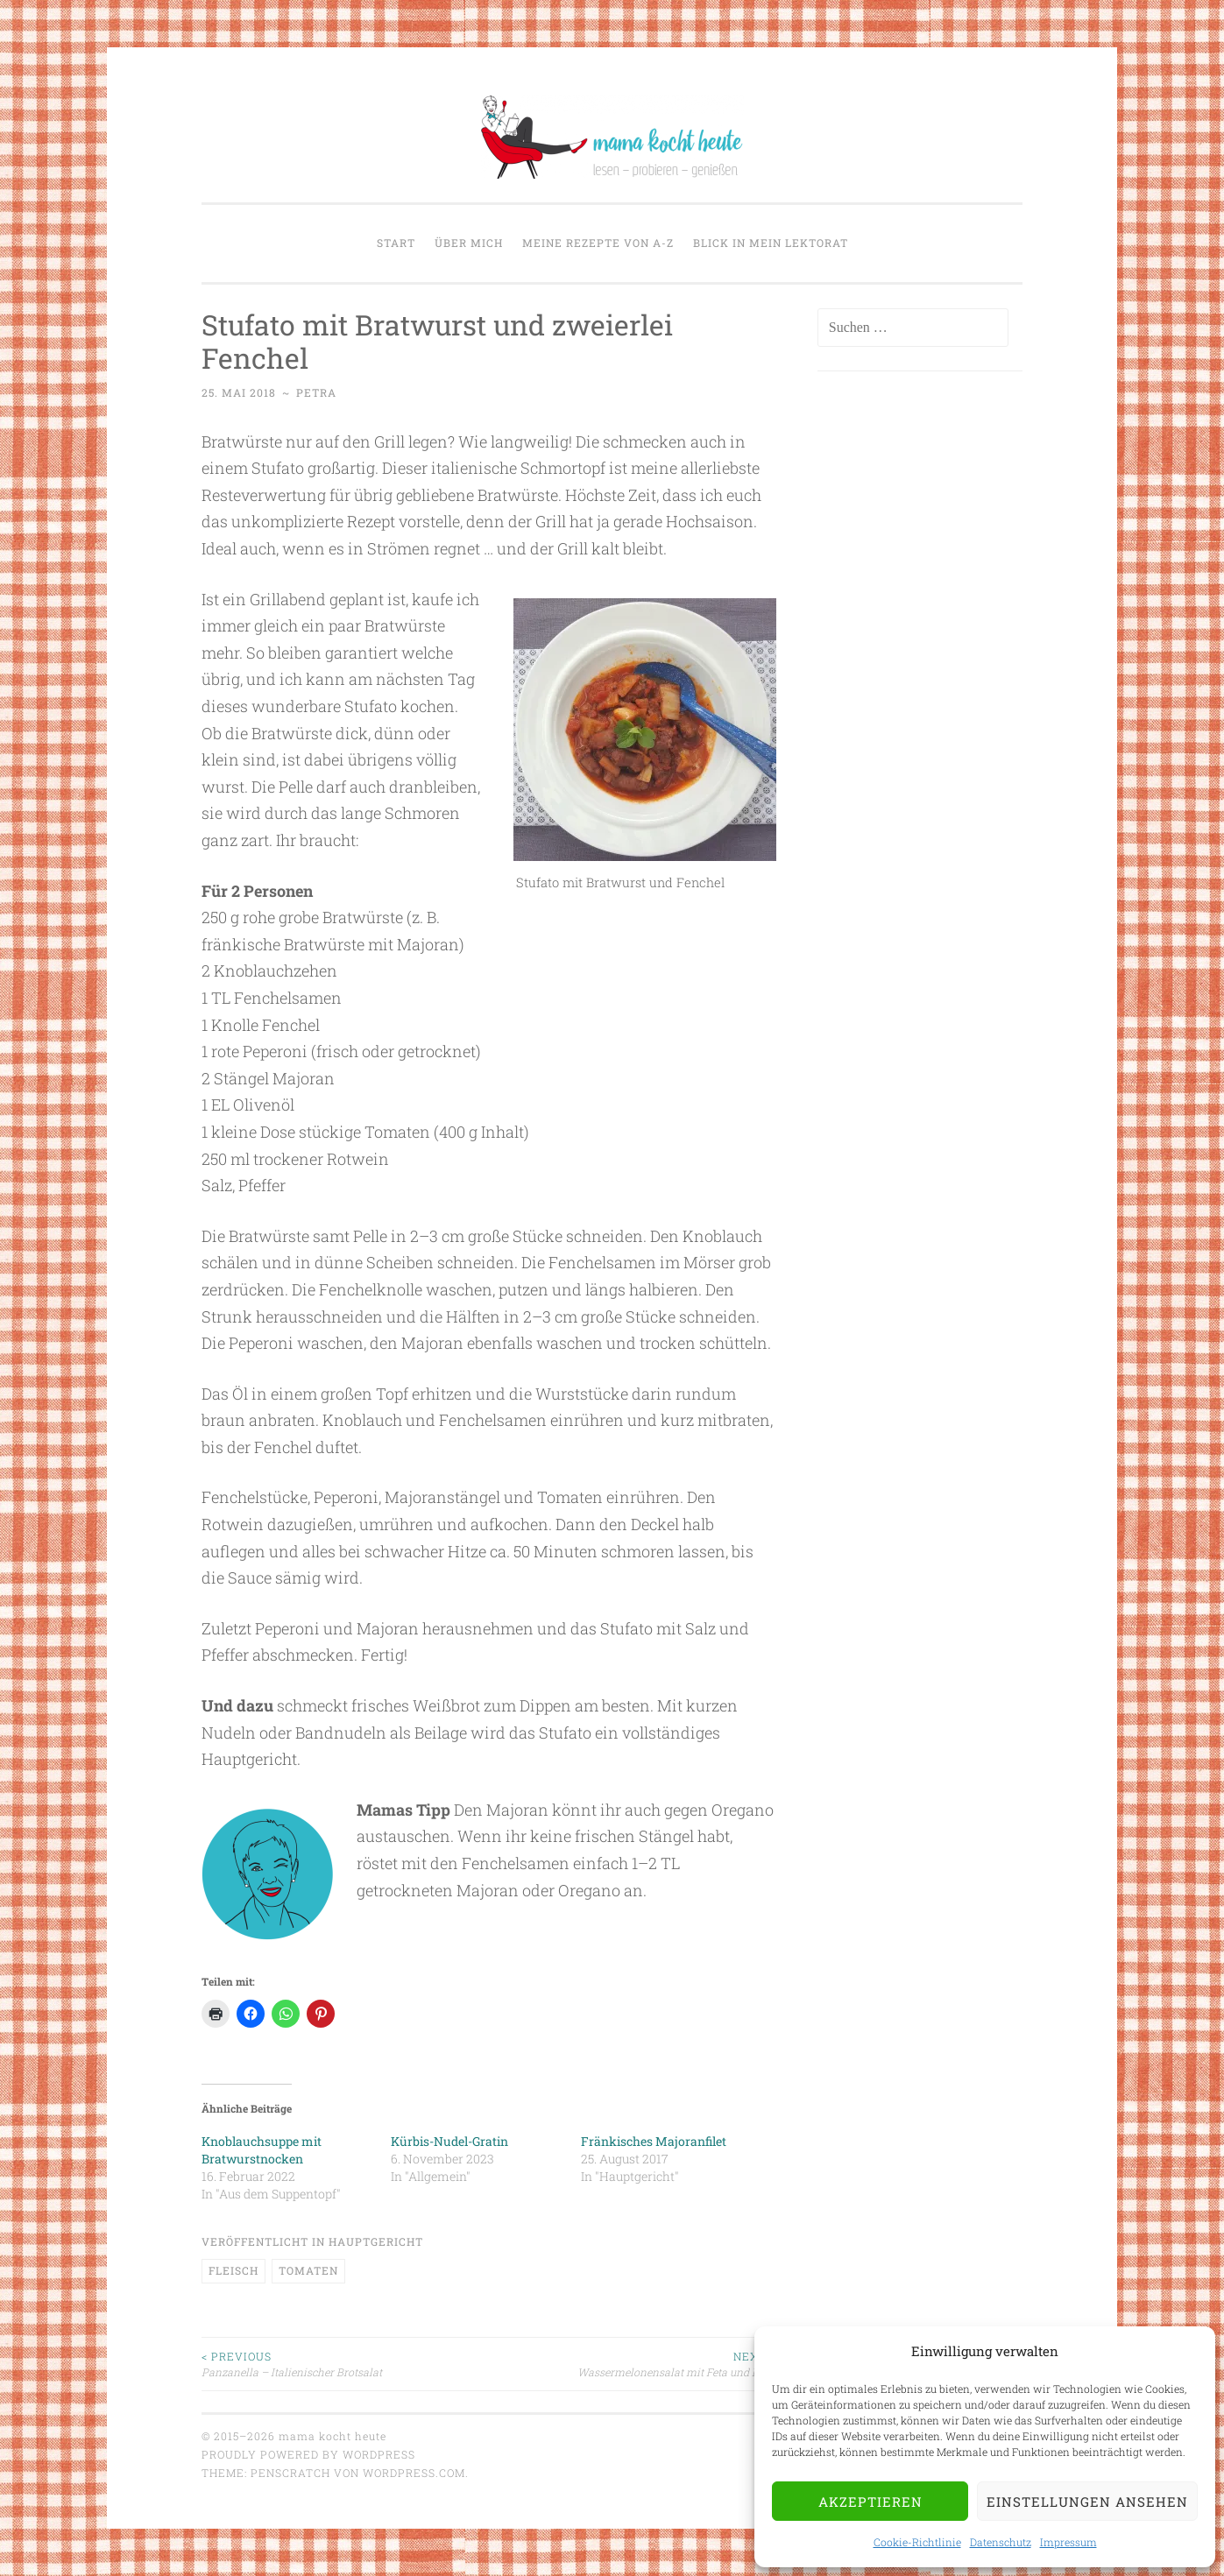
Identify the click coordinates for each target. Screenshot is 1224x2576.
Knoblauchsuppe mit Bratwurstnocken (262, 2150)
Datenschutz (1000, 2542)
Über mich (469, 243)
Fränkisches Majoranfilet (653, 2141)
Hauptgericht (376, 2241)
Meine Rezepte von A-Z (598, 243)
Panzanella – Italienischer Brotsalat (345, 2363)
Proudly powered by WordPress (308, 2454)
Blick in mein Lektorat (770, 243)
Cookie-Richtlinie (917, 2542)
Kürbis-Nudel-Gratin (449, 2141)
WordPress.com (414, 2473)
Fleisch (233, 2270)
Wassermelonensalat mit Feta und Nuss (632, 2363)
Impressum (1068, 2542)
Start (396, 243)
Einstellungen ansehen (1087, 2501)
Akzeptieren (870, 2501)
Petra (316, 392)
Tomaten (308, 2270)
